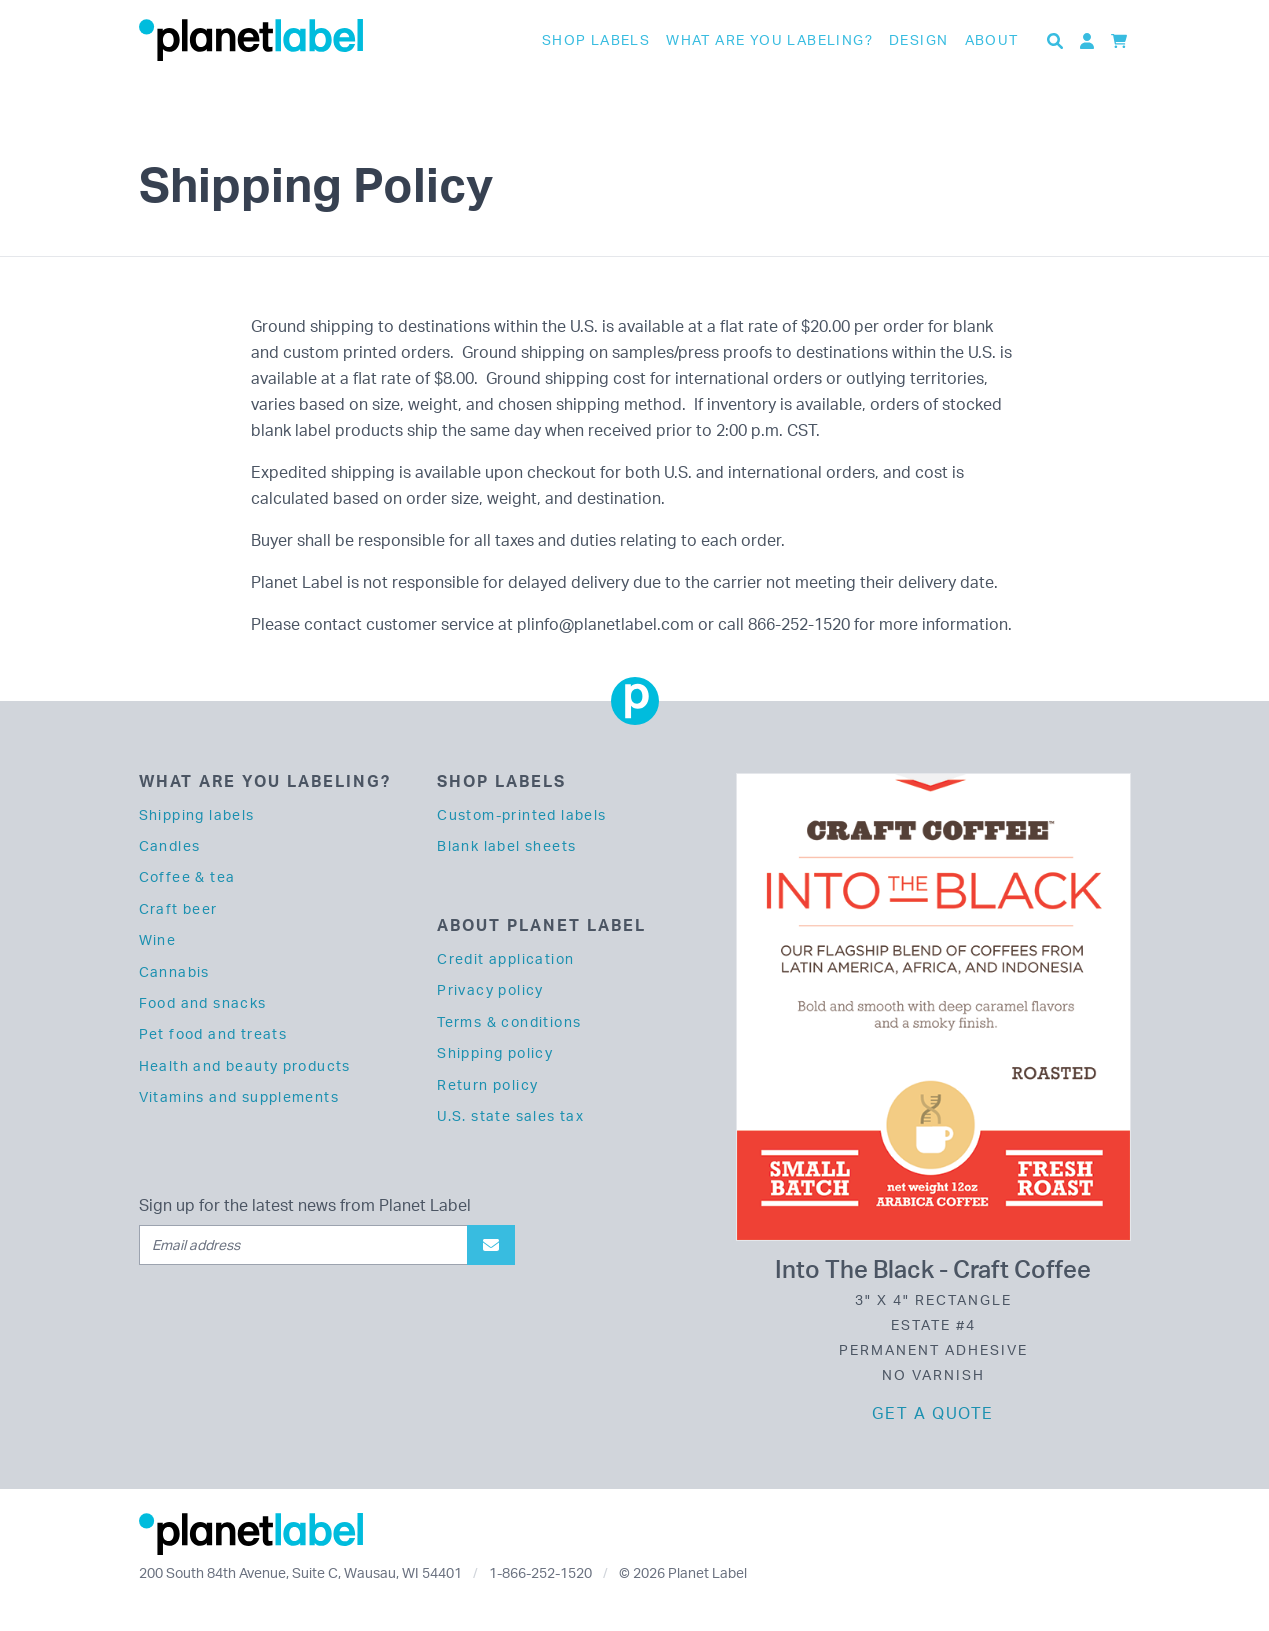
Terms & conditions (509, 1021)
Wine (158, 939)
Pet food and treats (213, 1033)
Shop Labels (596, 39)
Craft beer (178, 908)
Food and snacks (203, 1002)
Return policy (487, 1084)
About (992, 39)
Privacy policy (490, 989)
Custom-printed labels (521, 814)
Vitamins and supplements (239, 1096)
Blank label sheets (506, 845)
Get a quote (933, 1413)
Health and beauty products (245, 1065)
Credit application (505, 958)
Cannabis (174, 971)
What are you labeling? (769, 39)
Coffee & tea (187, 876)
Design (918, 39)
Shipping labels (197, 814)
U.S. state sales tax (510, 1115)
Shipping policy (495, 1052)
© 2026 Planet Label (683, 1572)
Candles (170, 845)
